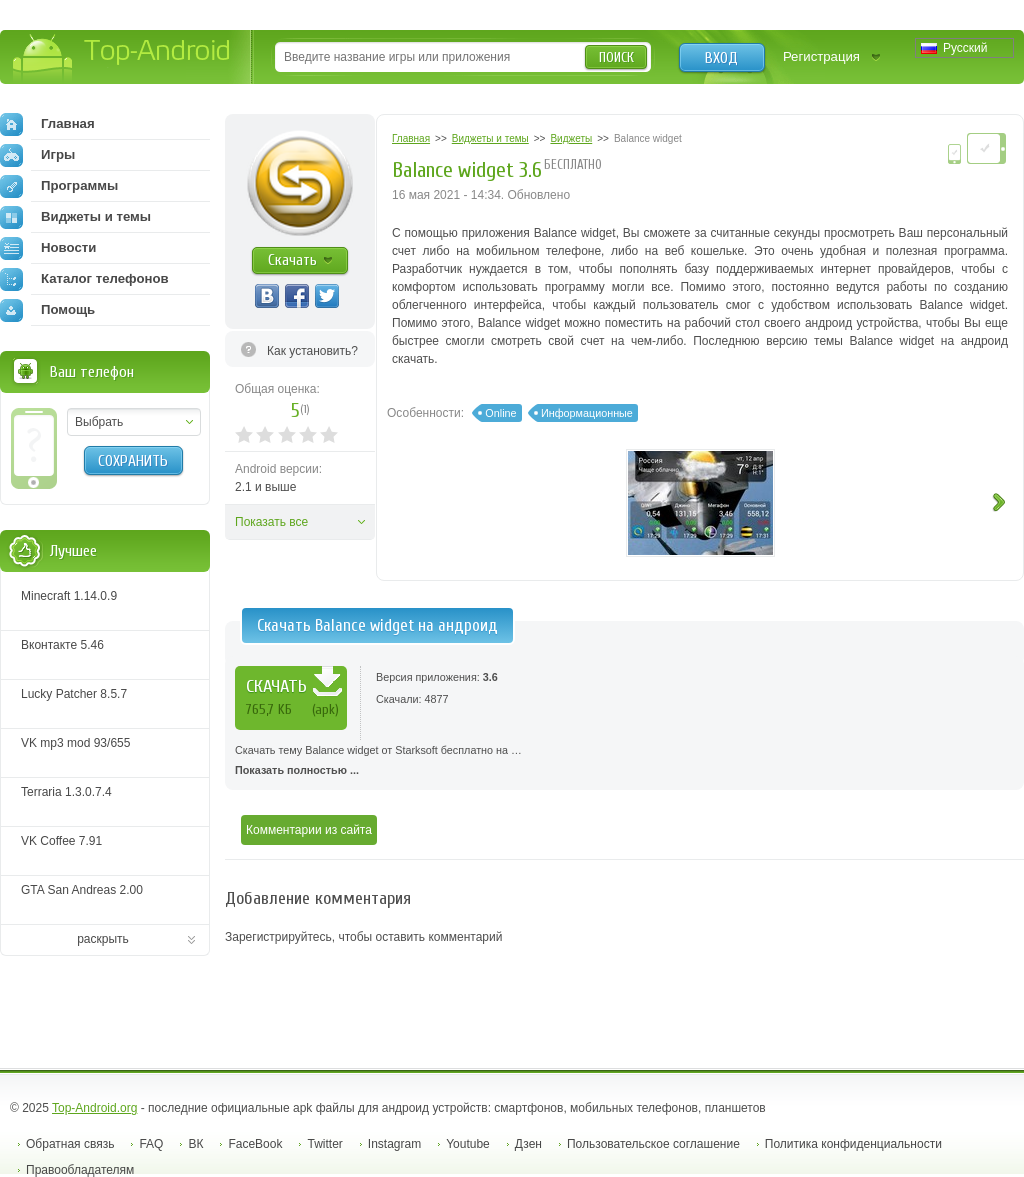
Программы (59, 186)
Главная (47, 124)
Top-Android (122, 58)
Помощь (47, 310)
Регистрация (821, 56)
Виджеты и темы (75, 217)
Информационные (587, 413)
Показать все (271, 522)
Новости (48, 248)
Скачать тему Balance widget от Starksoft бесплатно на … (624, 762)
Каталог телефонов (84, 279)
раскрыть (103, 939)
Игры (37, 155)
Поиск (616, 57)
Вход (721, 58)
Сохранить (133, 461)
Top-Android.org (94, 1108)
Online (500, 413)
